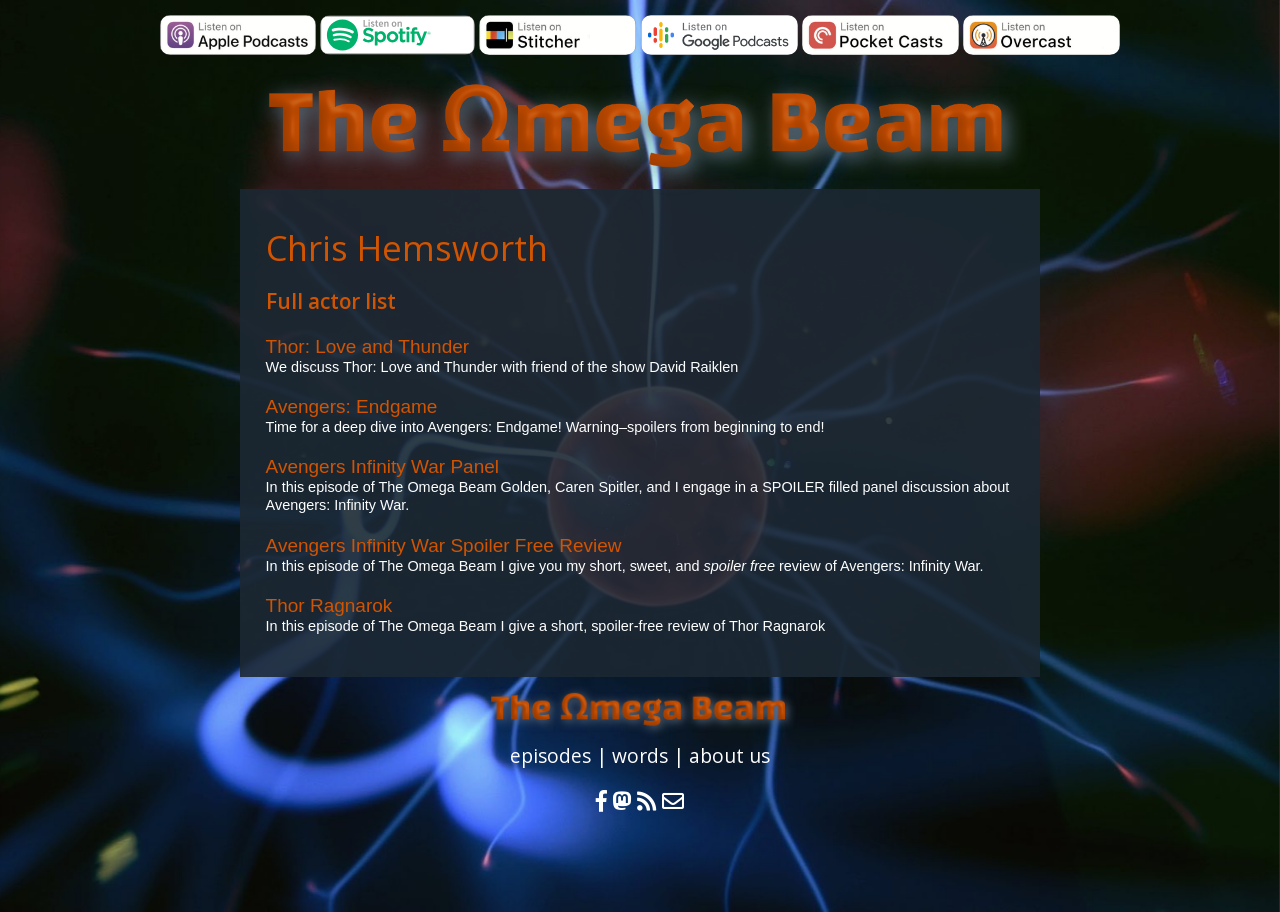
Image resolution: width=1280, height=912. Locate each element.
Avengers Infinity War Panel (382, 466)
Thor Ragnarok (329, 605)
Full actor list (331, 301)
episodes (550, 755)
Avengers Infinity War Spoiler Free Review (444, 545)
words (640, 755)
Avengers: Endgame (352, 406)
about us (729, 755)
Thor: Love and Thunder (368, 346)
